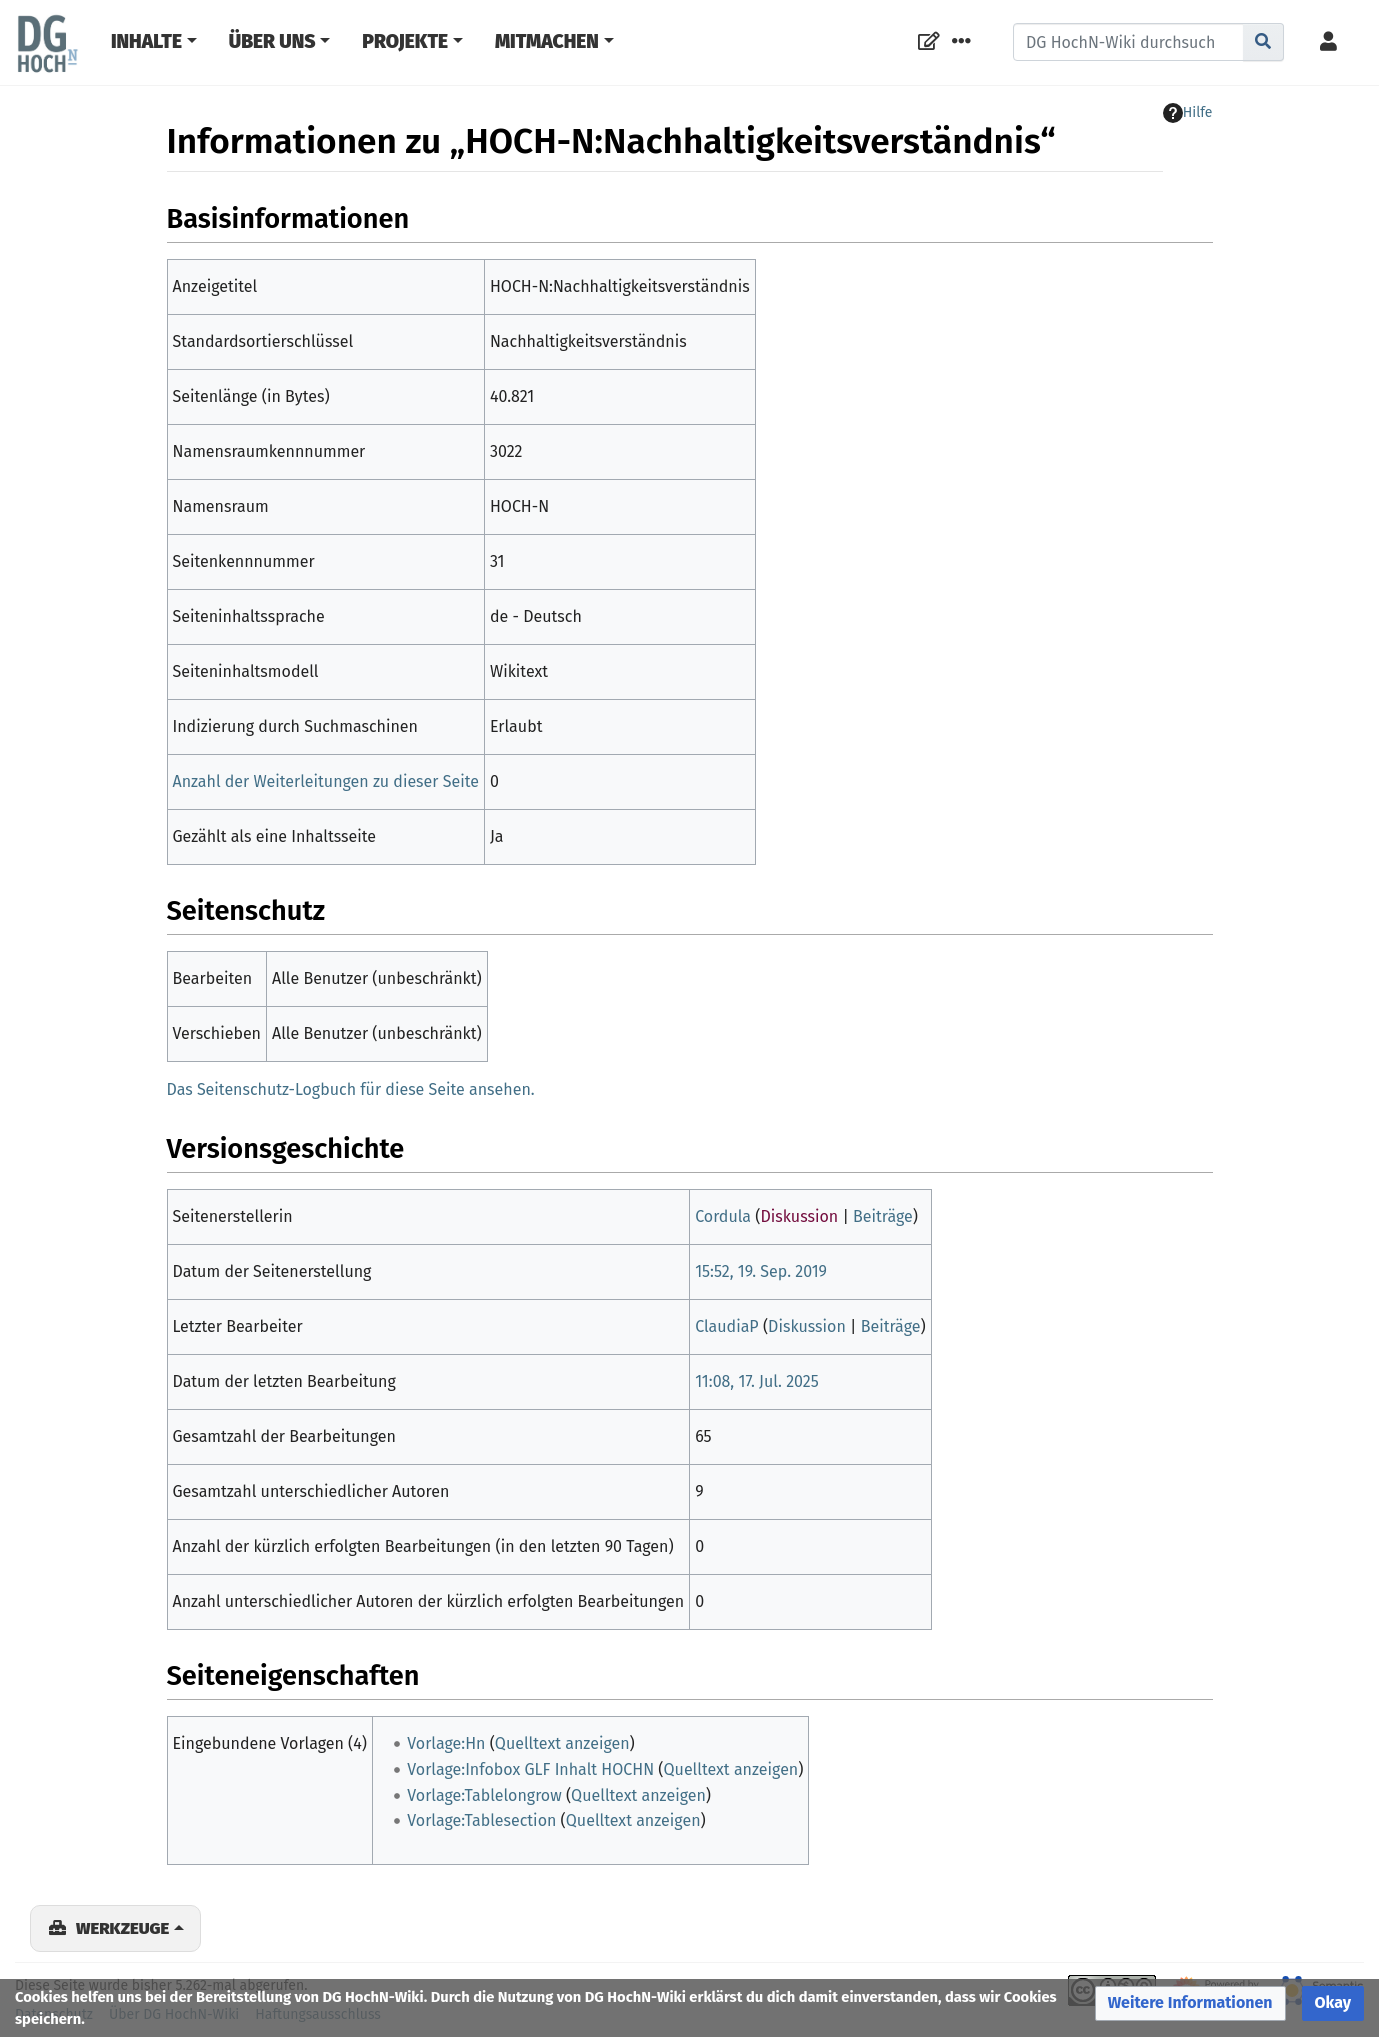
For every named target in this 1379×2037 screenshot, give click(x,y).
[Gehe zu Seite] (1263, 42)
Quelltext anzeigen (562, 1743)
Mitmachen (547, 41)
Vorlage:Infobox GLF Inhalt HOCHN (530, 1769)
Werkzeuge (122, 1928)
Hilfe (1188, 113)
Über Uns (272, 41)
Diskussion (799, 1216)
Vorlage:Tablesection (481, 1820)
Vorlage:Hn (446, 1743)
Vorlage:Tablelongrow (484, 1795)
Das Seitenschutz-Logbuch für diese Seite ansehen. (351, 1089)
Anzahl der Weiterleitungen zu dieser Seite (326, 781)
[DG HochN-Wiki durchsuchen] (1128, 42)
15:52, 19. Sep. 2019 (761, 1271)
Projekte (405, 41)
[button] (1190, 2003)
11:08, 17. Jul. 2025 (757, 1381)
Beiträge (883, 1216)
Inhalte (146, 41)
